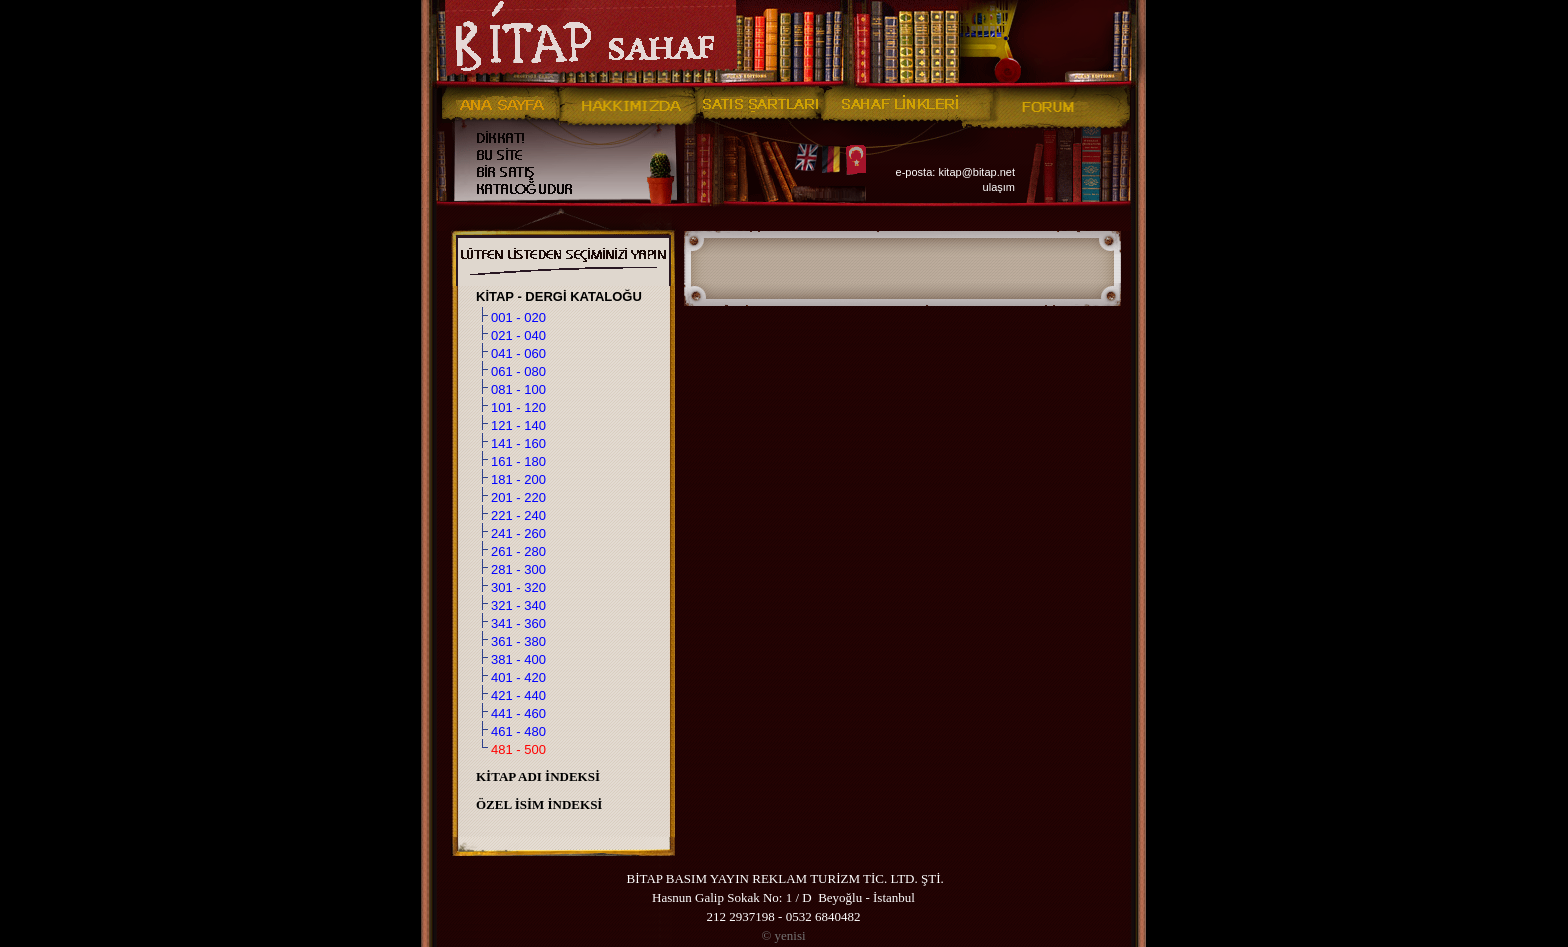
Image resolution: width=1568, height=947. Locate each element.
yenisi (783, 935)
